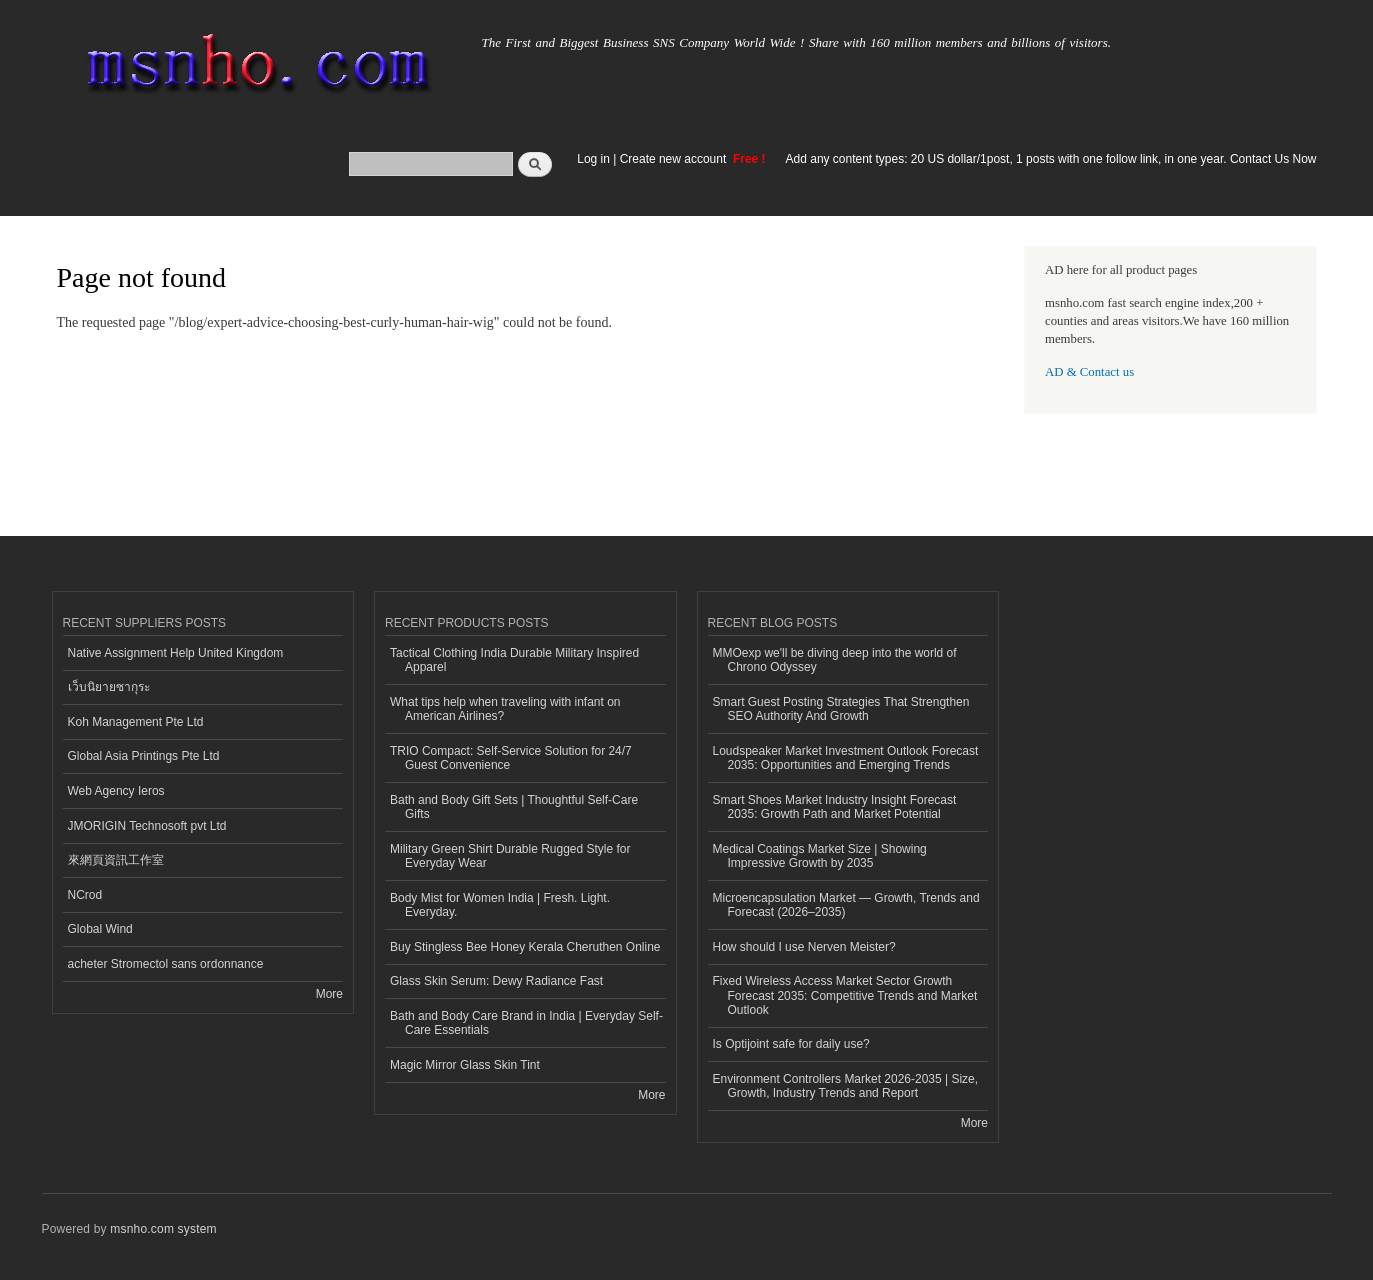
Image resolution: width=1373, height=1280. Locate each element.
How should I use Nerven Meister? (804, 947)
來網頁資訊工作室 (116, 860)
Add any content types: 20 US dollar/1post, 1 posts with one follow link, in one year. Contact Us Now (1051, 159)
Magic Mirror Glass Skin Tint (465, 1065)
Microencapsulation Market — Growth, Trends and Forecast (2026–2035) (846, 905)
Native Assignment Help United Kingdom (176, 653)
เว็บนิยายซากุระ (109, 687)
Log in (593, 159)
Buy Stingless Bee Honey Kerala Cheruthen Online (525, 947)
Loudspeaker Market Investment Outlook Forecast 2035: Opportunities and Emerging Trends (846, 758)
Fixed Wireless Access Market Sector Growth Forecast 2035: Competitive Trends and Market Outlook (845, 995)
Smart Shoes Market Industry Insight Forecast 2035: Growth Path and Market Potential (835, 807)
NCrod (85, 895)
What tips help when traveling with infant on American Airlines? (505, 709)
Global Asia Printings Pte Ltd (144, 756)
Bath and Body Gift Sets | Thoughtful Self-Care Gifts (514, 807)
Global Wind (100, 929)
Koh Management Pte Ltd (136, 722)
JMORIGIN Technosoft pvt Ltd (147, 826)
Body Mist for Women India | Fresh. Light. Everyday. (500, 905)
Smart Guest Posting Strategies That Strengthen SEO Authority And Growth (841, 709)
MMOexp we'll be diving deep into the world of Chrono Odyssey (835, 660)
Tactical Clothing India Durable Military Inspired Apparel (514, 660)
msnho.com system (163, 1229)
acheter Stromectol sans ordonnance (166, 964)
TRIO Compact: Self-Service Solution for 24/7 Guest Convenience (511, 758)
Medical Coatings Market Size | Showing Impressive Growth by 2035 (820, 856)
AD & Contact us (1089, 372)
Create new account (675, 159)
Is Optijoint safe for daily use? (791, 1044)
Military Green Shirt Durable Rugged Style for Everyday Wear (510, 856)
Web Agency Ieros (116, 791)
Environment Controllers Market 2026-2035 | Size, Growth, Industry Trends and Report (846, 1086)
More (329, 994)
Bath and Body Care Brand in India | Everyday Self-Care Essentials (526, 1023)
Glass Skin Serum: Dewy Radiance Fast (496, 981)
